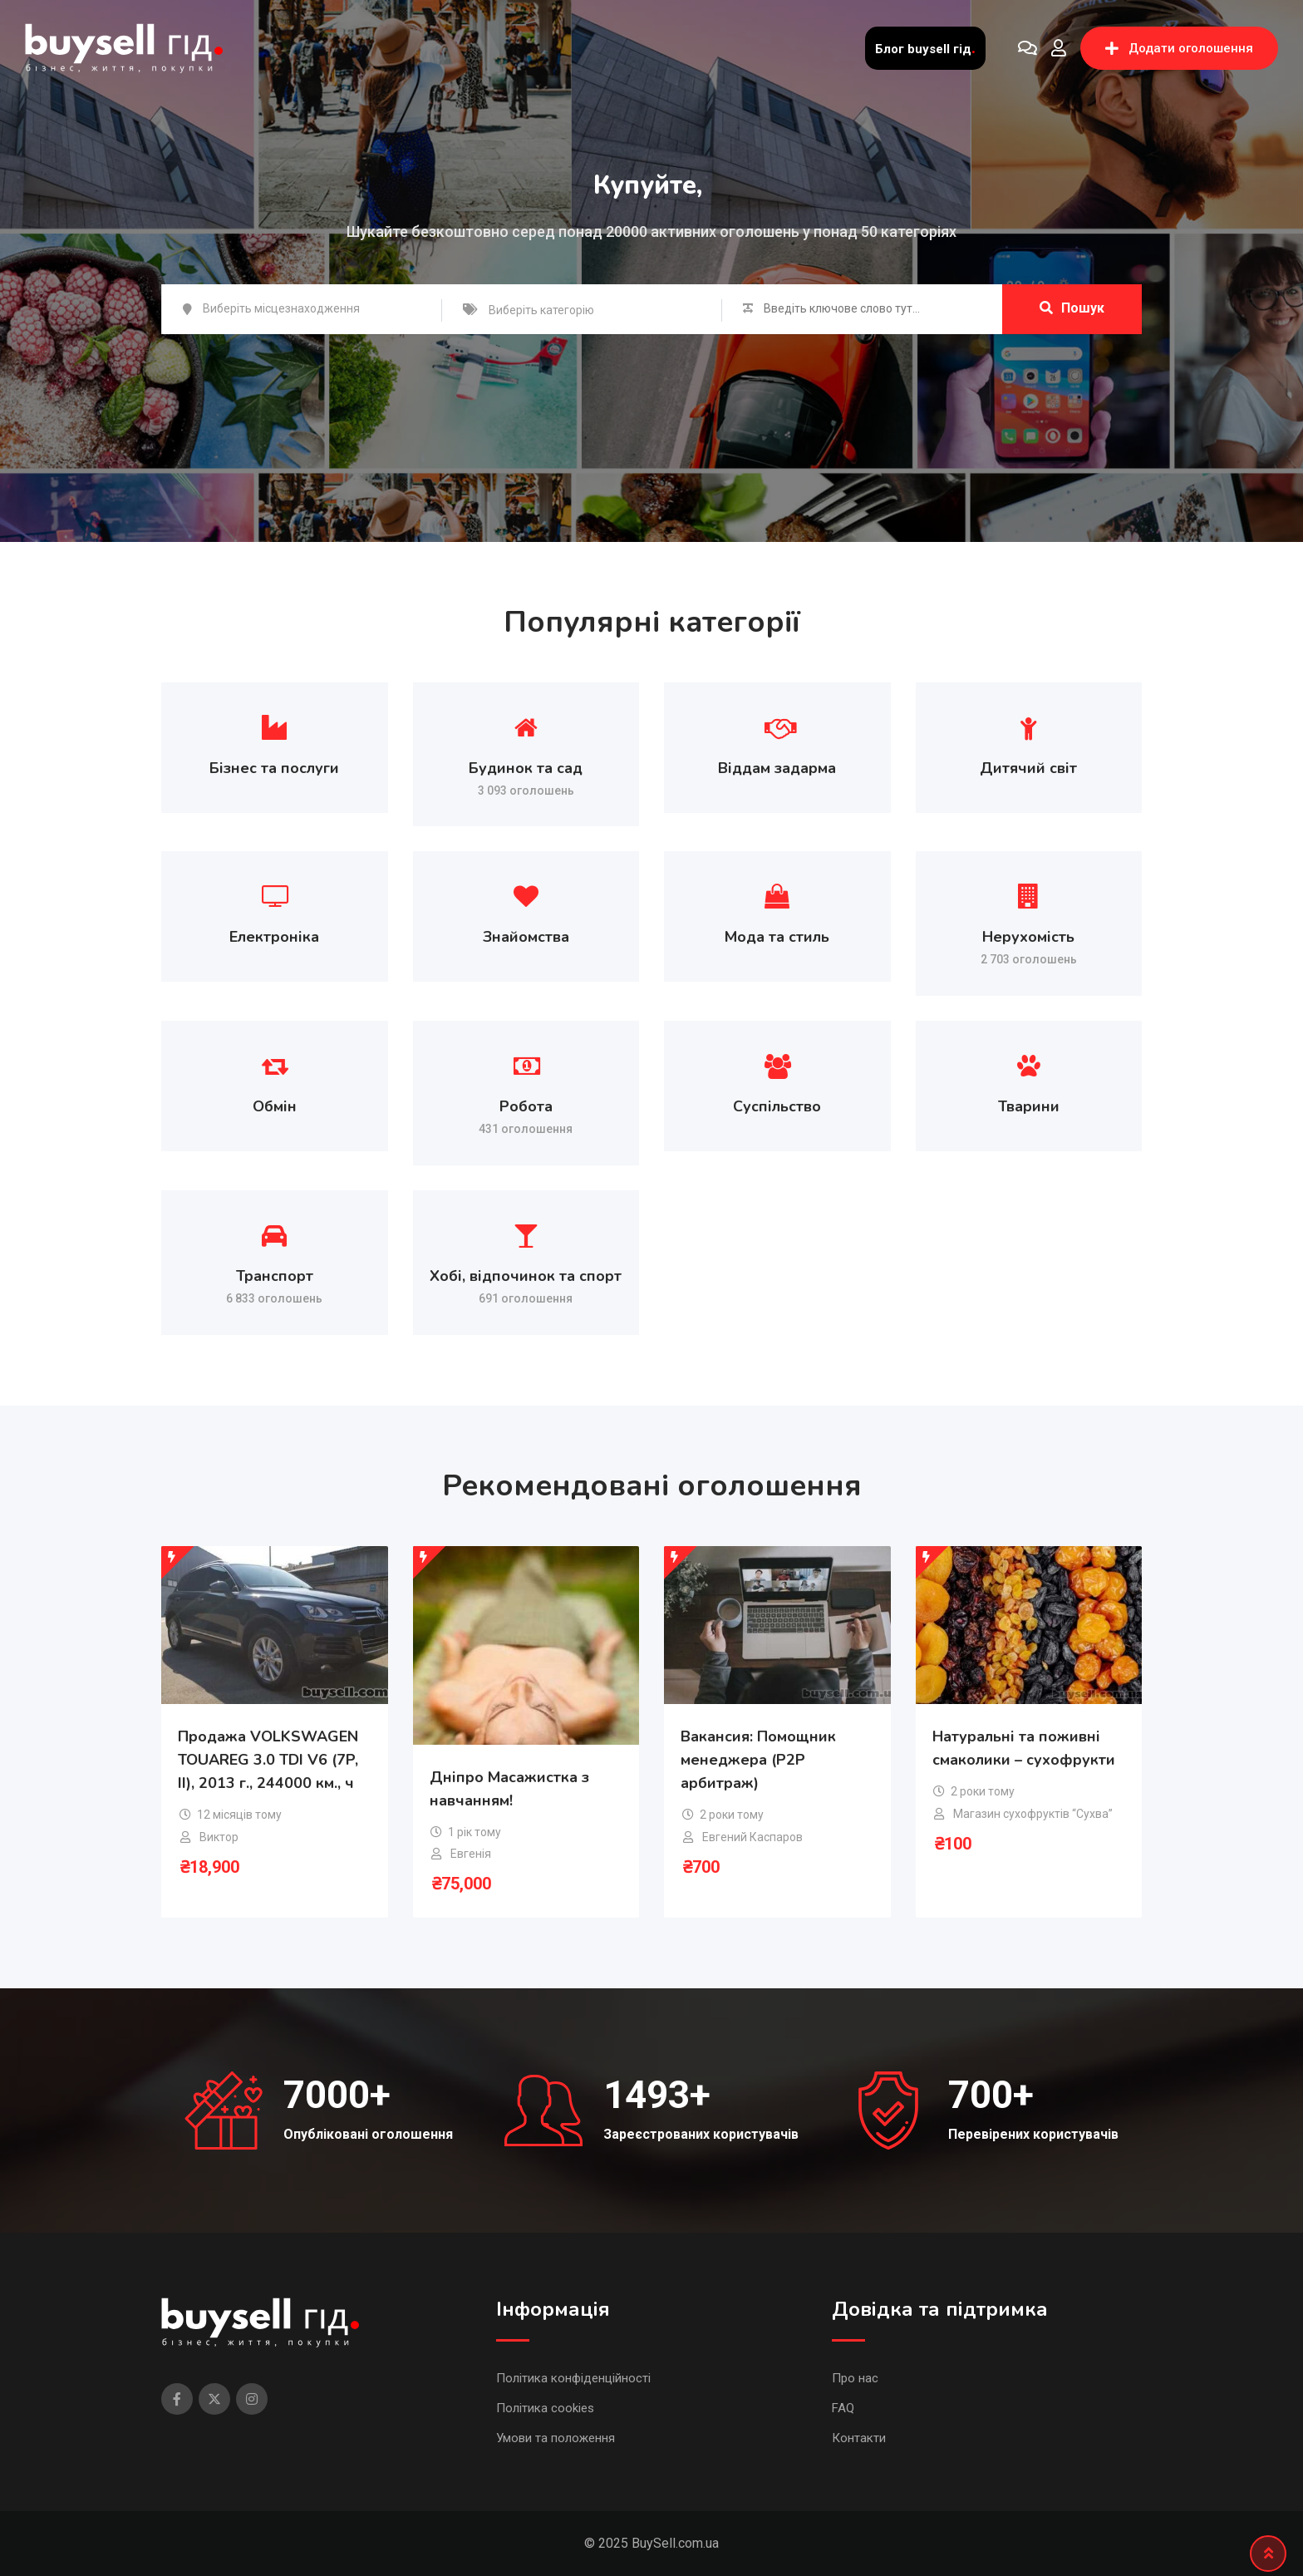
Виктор (218, 1837)
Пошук (1072, 308)
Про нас (855, 2378)
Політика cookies (545, 2408)
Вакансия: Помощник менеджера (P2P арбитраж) (758, 1760)
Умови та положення (555, 2438)
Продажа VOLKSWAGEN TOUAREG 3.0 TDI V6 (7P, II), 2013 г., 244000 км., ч (268, 1760)
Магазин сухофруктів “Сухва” (1033, 1813)
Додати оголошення (1179, 48)
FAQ (843, 2408)
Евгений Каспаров (752, 1837)
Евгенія (470, 1853)
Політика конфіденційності (573, 2378)
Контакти (859, 2438)
